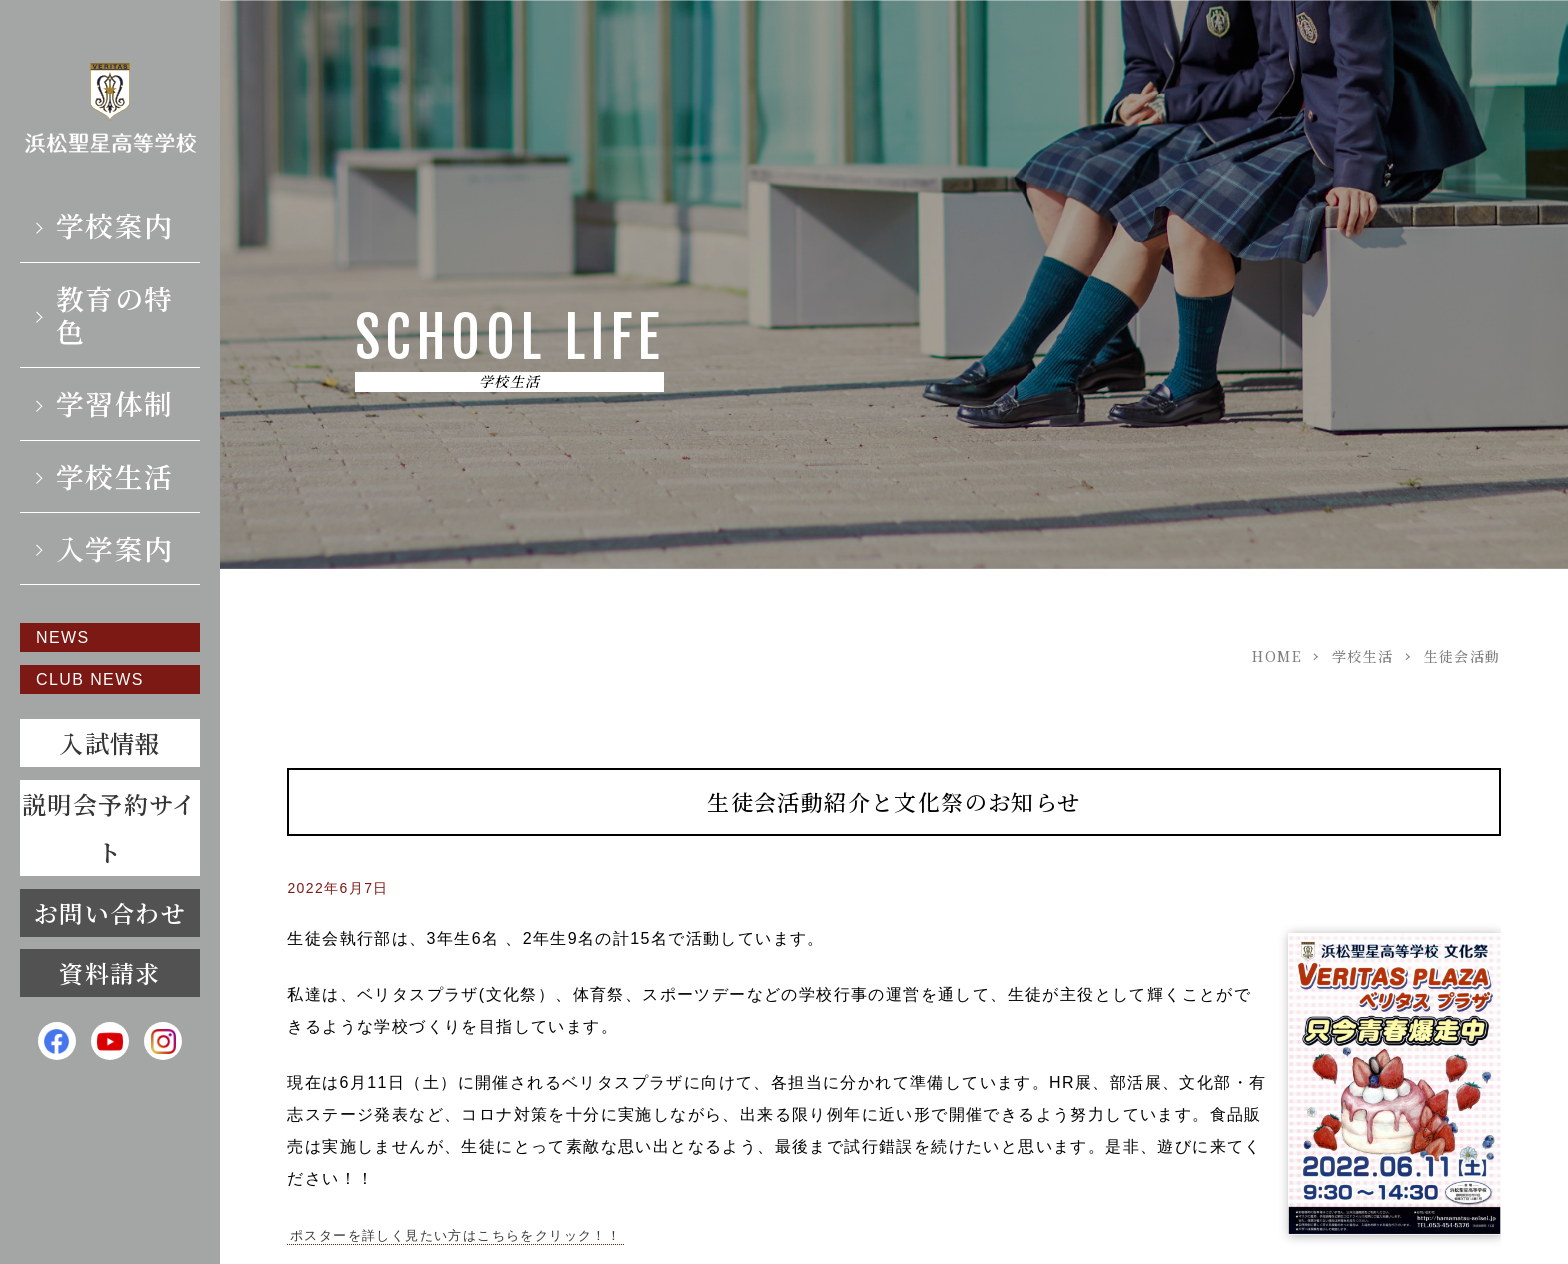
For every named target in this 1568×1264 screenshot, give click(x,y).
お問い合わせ (110, 912)
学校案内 (115, 225)
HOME (1277, 656)
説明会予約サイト (110, 827)
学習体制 (115, 403)
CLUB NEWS (90, 679)
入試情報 (110, 742)
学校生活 (115, 476)
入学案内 (115, 548)
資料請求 (110, 972)
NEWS (63, 637)
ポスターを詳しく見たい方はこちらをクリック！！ (455, 1235)
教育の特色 (115, 314)
